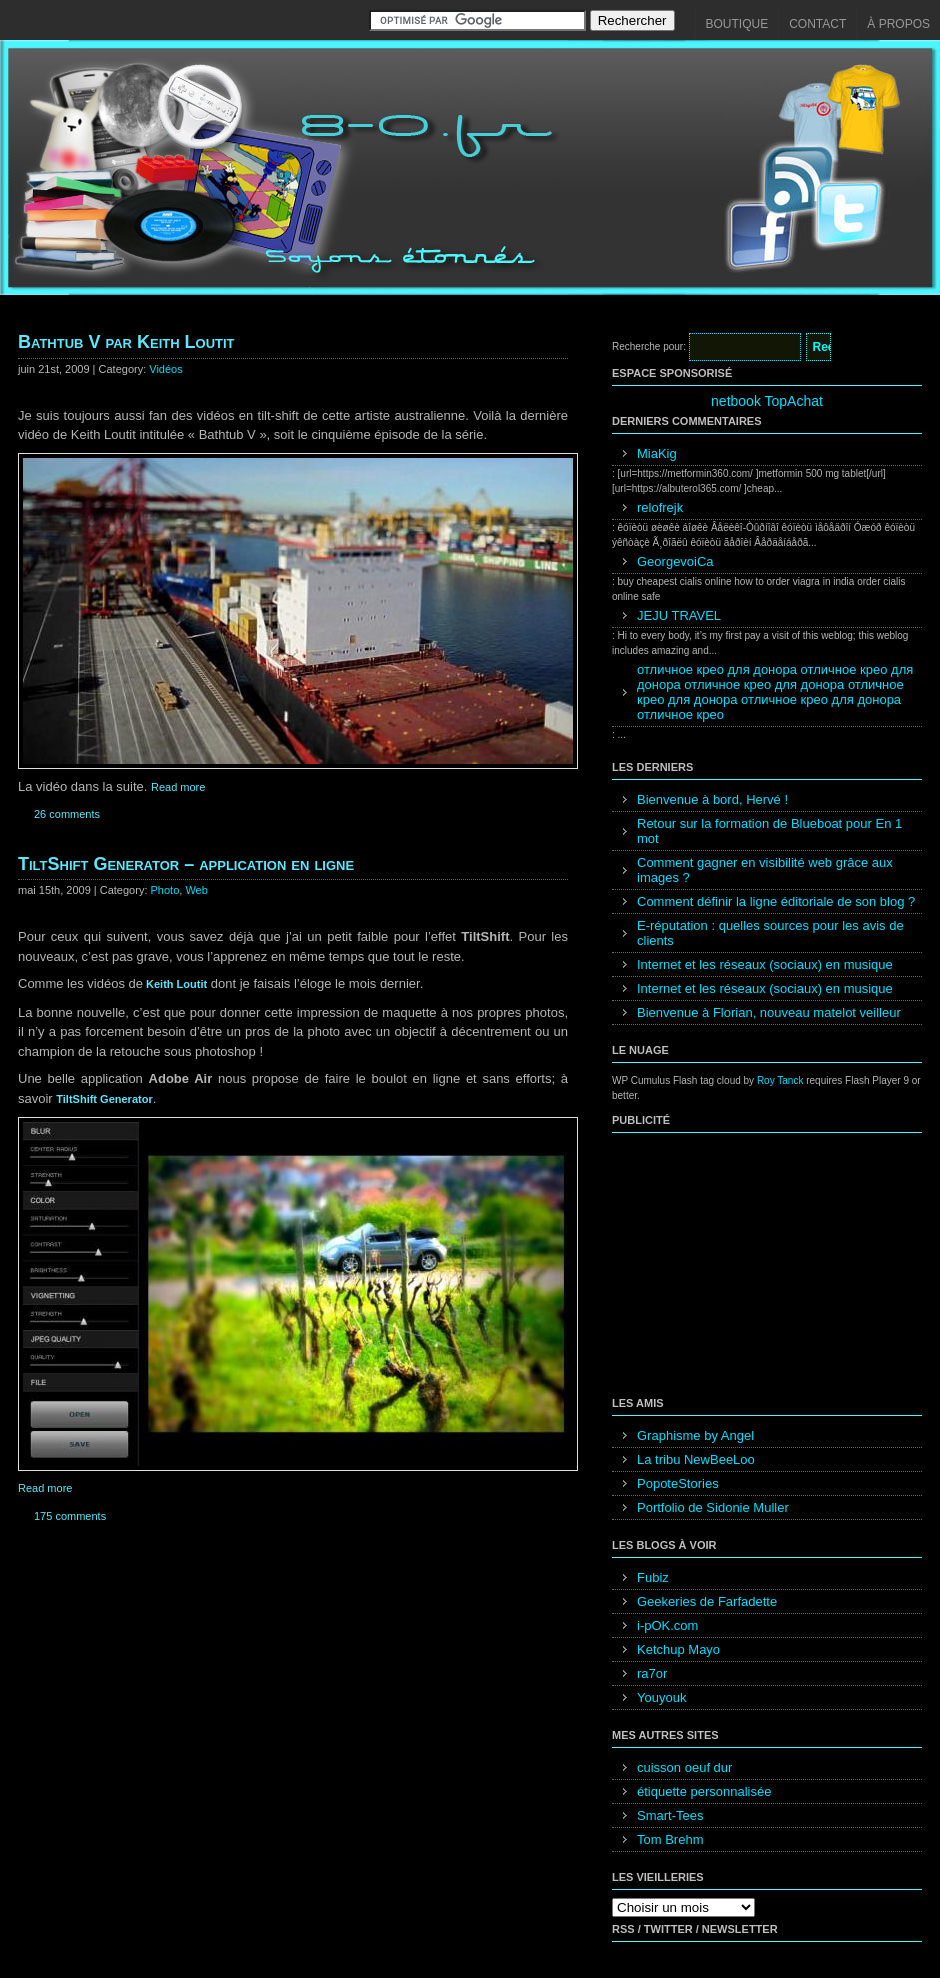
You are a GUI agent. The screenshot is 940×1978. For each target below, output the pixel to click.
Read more (178, 787)
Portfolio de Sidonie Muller (713, 1507)
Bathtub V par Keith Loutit (126, 342)
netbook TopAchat (767, 401)
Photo (165, 890)
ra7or (652, 1673)
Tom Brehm (670, 1839)
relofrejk (660, 507)
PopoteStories (678, 1483)
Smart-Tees (670, 1815)
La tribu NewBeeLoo (696, 1459)
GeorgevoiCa (675, 561)
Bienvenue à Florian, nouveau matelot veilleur (769, 1012)
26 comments (67, 814)
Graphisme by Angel (695, 1435)
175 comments (70, 1516)
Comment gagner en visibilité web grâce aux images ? (765, 870)
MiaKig (657, 453)
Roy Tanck (780, 1080)
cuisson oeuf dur (684, 1767)
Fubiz (653, 1577)
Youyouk (661, 1697)
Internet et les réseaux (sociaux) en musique (765, 964)
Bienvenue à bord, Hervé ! (712, 799)
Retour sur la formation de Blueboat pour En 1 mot (769, 831)
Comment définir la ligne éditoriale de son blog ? (776, 901)
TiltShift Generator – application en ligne (186, 864)
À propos (898, 24)
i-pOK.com (667, 1625)
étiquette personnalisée (704, 1791)
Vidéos (165, 369)
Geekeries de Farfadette (707, 1601)
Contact (817, 24)
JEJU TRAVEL (679, 615)
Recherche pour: (649, 346)
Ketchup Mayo (678, 1649)
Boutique (737, 24)
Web (196, 890)
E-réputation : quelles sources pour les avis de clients (770, 933)
